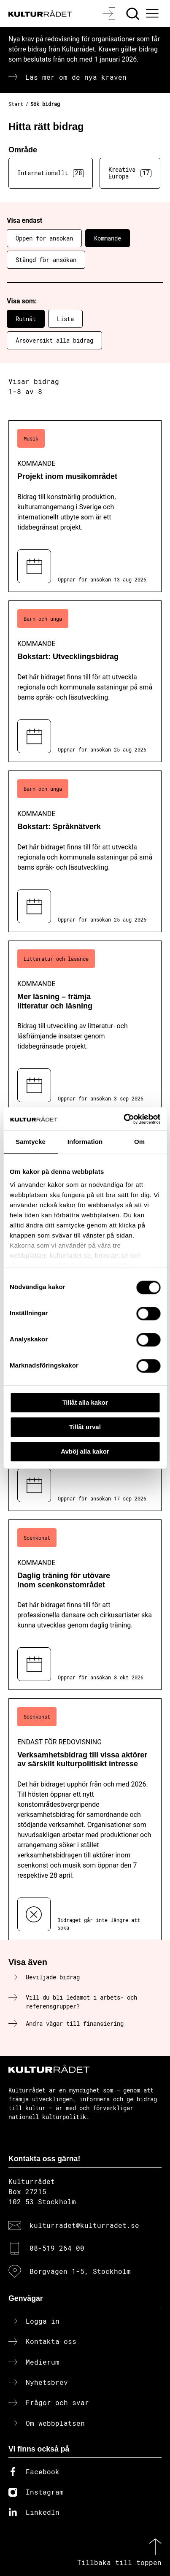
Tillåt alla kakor (85, 1402)
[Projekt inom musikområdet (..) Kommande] (85, 506)
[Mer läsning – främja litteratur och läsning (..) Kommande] (85, 1026)
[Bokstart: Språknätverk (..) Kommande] (85, 851)
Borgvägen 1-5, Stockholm (80, 2271)
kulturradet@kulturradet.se (84, 2225)
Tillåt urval (85, 1426)
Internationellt (50, 173)
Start (15, 103)
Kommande (107, 238)
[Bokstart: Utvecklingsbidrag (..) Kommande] (85, 681)
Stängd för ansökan (46, 260)
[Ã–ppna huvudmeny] (153, 13)
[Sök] (133, 13)
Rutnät (26, 319)
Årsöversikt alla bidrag (54, 340)
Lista (65, 319)
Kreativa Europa (129, 173)
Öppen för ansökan (44, 238)
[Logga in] (110, 13)
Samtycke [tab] (31, 1141)
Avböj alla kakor (85, 1451)
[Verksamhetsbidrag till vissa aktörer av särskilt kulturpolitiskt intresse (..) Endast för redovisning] (85, 1819)
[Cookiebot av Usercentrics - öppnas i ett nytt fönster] (123, 1119)
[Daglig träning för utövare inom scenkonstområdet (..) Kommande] (85, 1604)
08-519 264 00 (57, 2248)
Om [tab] (139, 1141)
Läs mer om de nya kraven (76, 77)
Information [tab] (85, 1141)
